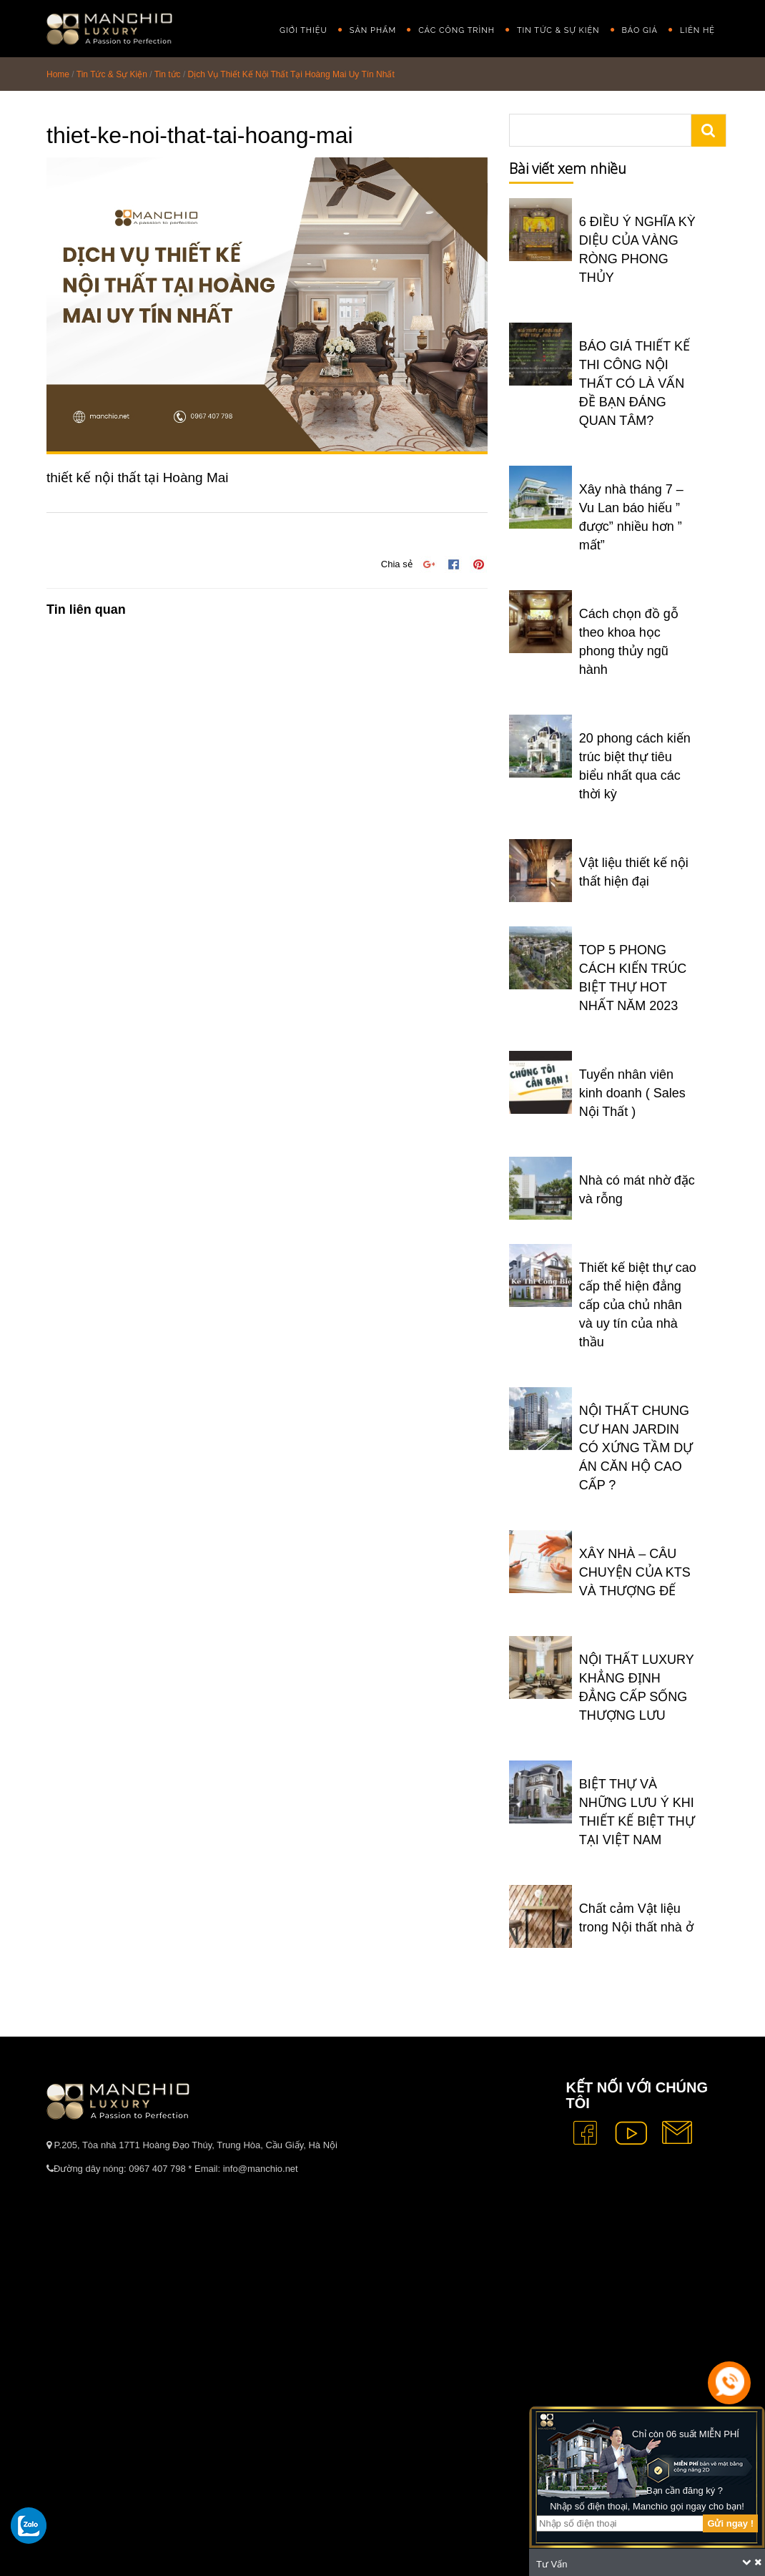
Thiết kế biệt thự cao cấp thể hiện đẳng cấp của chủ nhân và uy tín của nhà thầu (637, 1304)
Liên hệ (697, 30)
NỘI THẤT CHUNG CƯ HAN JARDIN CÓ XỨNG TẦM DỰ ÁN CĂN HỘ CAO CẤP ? (636, 1448)
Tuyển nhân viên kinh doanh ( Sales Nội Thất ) (632, 1093)
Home (57, 74)
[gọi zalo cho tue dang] (28, 2525)
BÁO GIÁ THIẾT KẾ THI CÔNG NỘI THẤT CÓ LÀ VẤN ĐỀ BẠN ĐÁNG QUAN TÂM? (634, 383)
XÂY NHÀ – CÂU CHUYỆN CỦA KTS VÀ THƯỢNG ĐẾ (635, 1572)
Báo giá (640, 30)
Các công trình (456, 30)
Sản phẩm (373, 30)
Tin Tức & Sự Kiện (558, 30)
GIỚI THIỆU (303, 30)
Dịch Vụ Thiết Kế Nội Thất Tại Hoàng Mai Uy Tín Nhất (291, 74)
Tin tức (167, 74)
